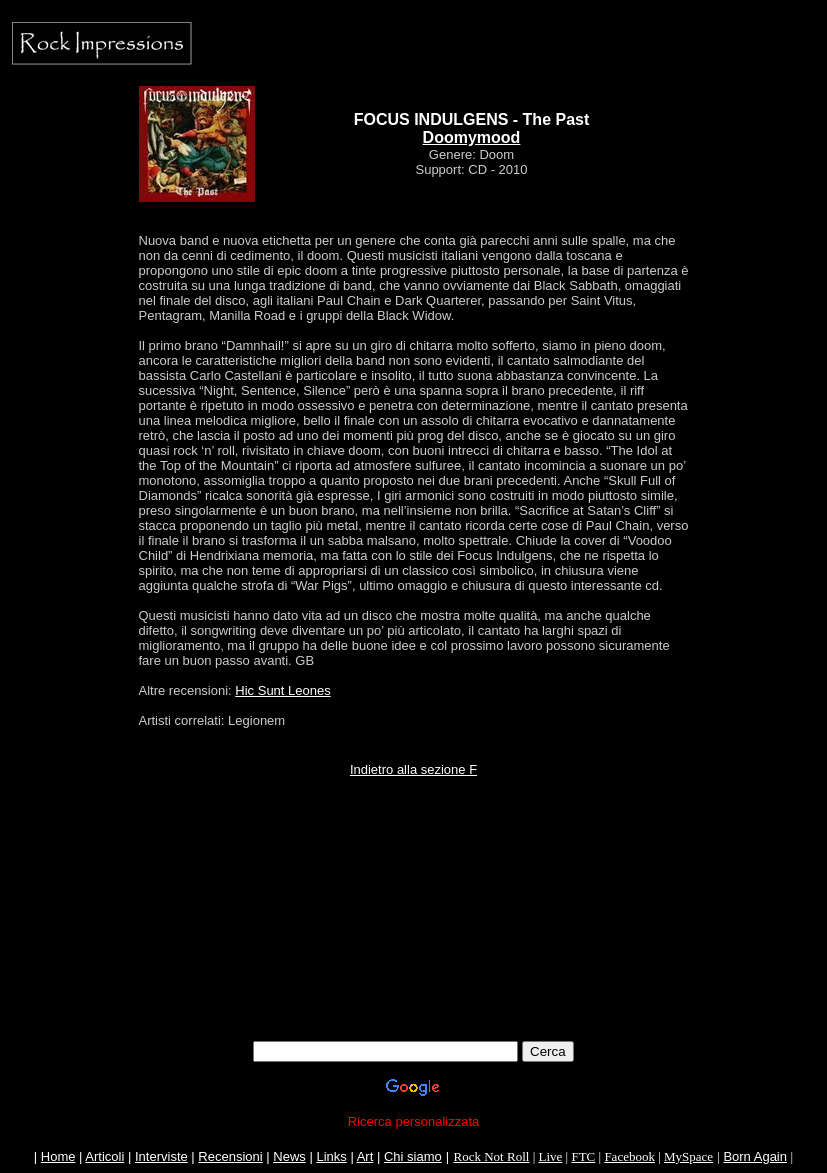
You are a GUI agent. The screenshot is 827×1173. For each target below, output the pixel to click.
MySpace (688, 1156)
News (289, 1156)
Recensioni (230, 1156)
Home (58, 1156)
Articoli (104, 1156)
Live (550, 1156)
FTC (583, 1156)
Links (331, 1156)
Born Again (755, 1156)
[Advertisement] (414, 890)
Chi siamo (413, 1156)
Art (365, 1156)
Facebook (629, 1156)
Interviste (161, 1156)
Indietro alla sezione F (413, 769)
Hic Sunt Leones (282, 690)
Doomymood (472, 137)
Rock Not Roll (492, 1156)
